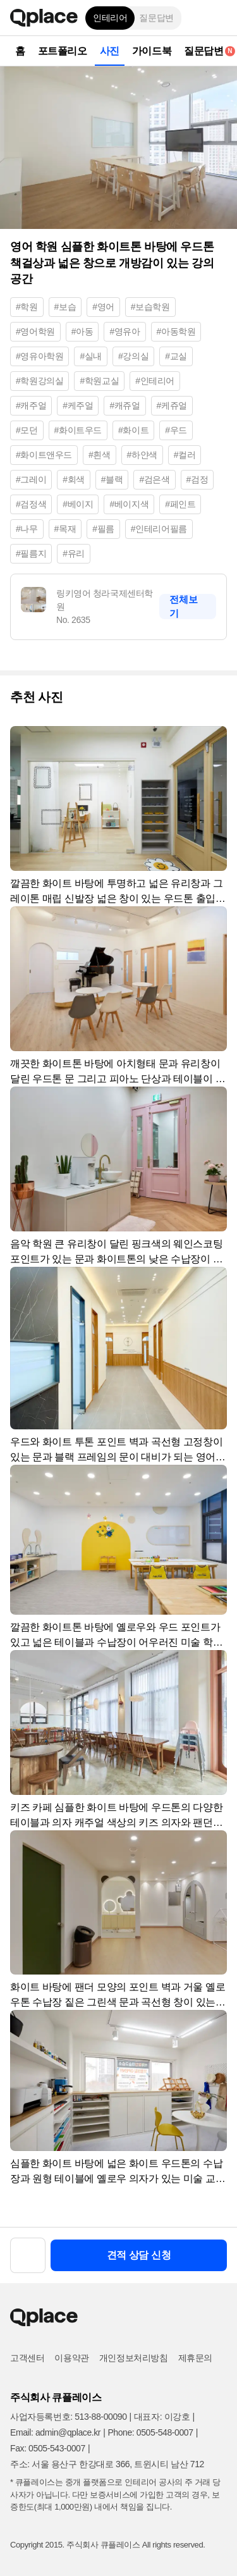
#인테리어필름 (159, 529)
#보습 (65, 307)
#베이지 (78, 504)
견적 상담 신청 (139, 2255)
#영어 (103, 307)
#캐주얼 (31, 405)
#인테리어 (154, 381)
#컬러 (185, 455)
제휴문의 (195, 2358)
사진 (109, 51)
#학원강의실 (39, 381)
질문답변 (156, 18)
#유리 (74, 553)
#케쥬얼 (172, 405)
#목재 (65, 529)
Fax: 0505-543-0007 (47, 2448)
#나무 (27, 529)
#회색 (74, 479)
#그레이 (31, 479)
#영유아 (124, 331)
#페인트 (180, 504)
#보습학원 (150, 307)
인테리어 (110, 18)
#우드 (176, 430)
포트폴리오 (62, 51)
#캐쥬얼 (124, 405)
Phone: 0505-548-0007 (150, 2432)
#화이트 (133, 430)
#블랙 (112, 479)
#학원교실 (99, 381)
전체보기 (183, 606)
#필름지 (31, 553)
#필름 (103, 529)
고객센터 (27, 2358)
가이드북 (151, 51)
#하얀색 (142, 455)
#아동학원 (176, 331)
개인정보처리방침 (133, 2358)
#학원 (27, 307)
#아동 (82, 331)
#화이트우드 (78, 430)
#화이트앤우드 (44, 455)
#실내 (91, 356)
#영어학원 (35, 331)
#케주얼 (78, 405)
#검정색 (31, 504)
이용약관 (71, 2358)
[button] (218, 18)
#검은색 (154, 479)
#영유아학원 (39, 356)
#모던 (27, 430)
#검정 (197, 479)
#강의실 (133, 356)
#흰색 (99, 455)
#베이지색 (129, 504)
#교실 (176, 356)
